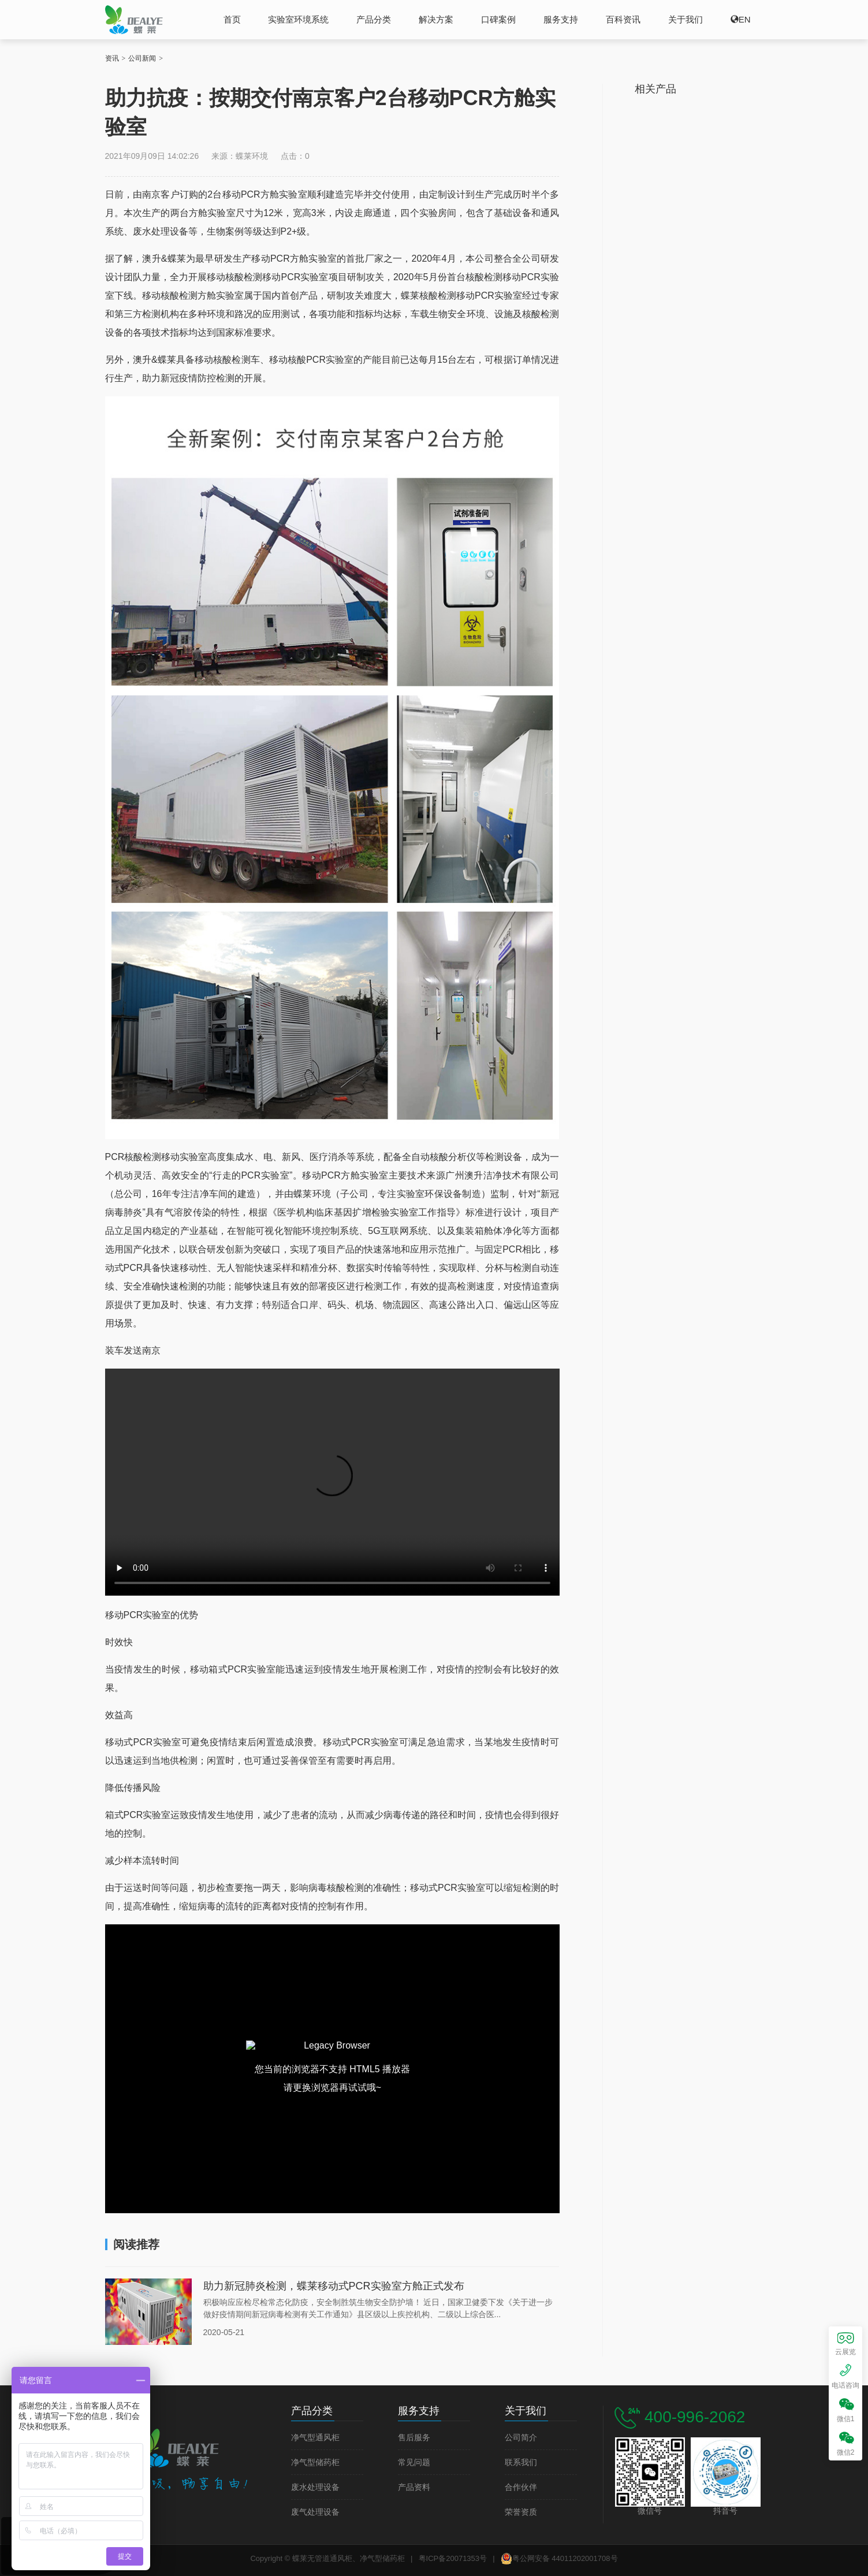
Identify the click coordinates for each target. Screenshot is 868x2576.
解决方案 (436, 19)
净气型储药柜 (315, 2462)
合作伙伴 (521, 2487)
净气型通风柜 (315, 2437)
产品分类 (373, 19)
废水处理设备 (315, 2487)
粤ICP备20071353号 (453, 2558)
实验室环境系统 (298, 19)
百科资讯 (623, 19)
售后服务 (414, 2437)
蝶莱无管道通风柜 (134, 19)
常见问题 (414, 2462)
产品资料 (414, 2487)
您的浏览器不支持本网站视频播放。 (332, 1482)
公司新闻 (142, 58)
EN (745, 19)
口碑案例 (498, 19)
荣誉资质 (521, 2512)
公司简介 (521, 2437)
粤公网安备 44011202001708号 (559, 2558)
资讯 (112, 58)
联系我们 (521, 2462)
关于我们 (685, 19)
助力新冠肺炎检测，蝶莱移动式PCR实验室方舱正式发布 (333, 2286)
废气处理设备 (315, 2512)
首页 (232, 19)
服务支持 (560, 19)
